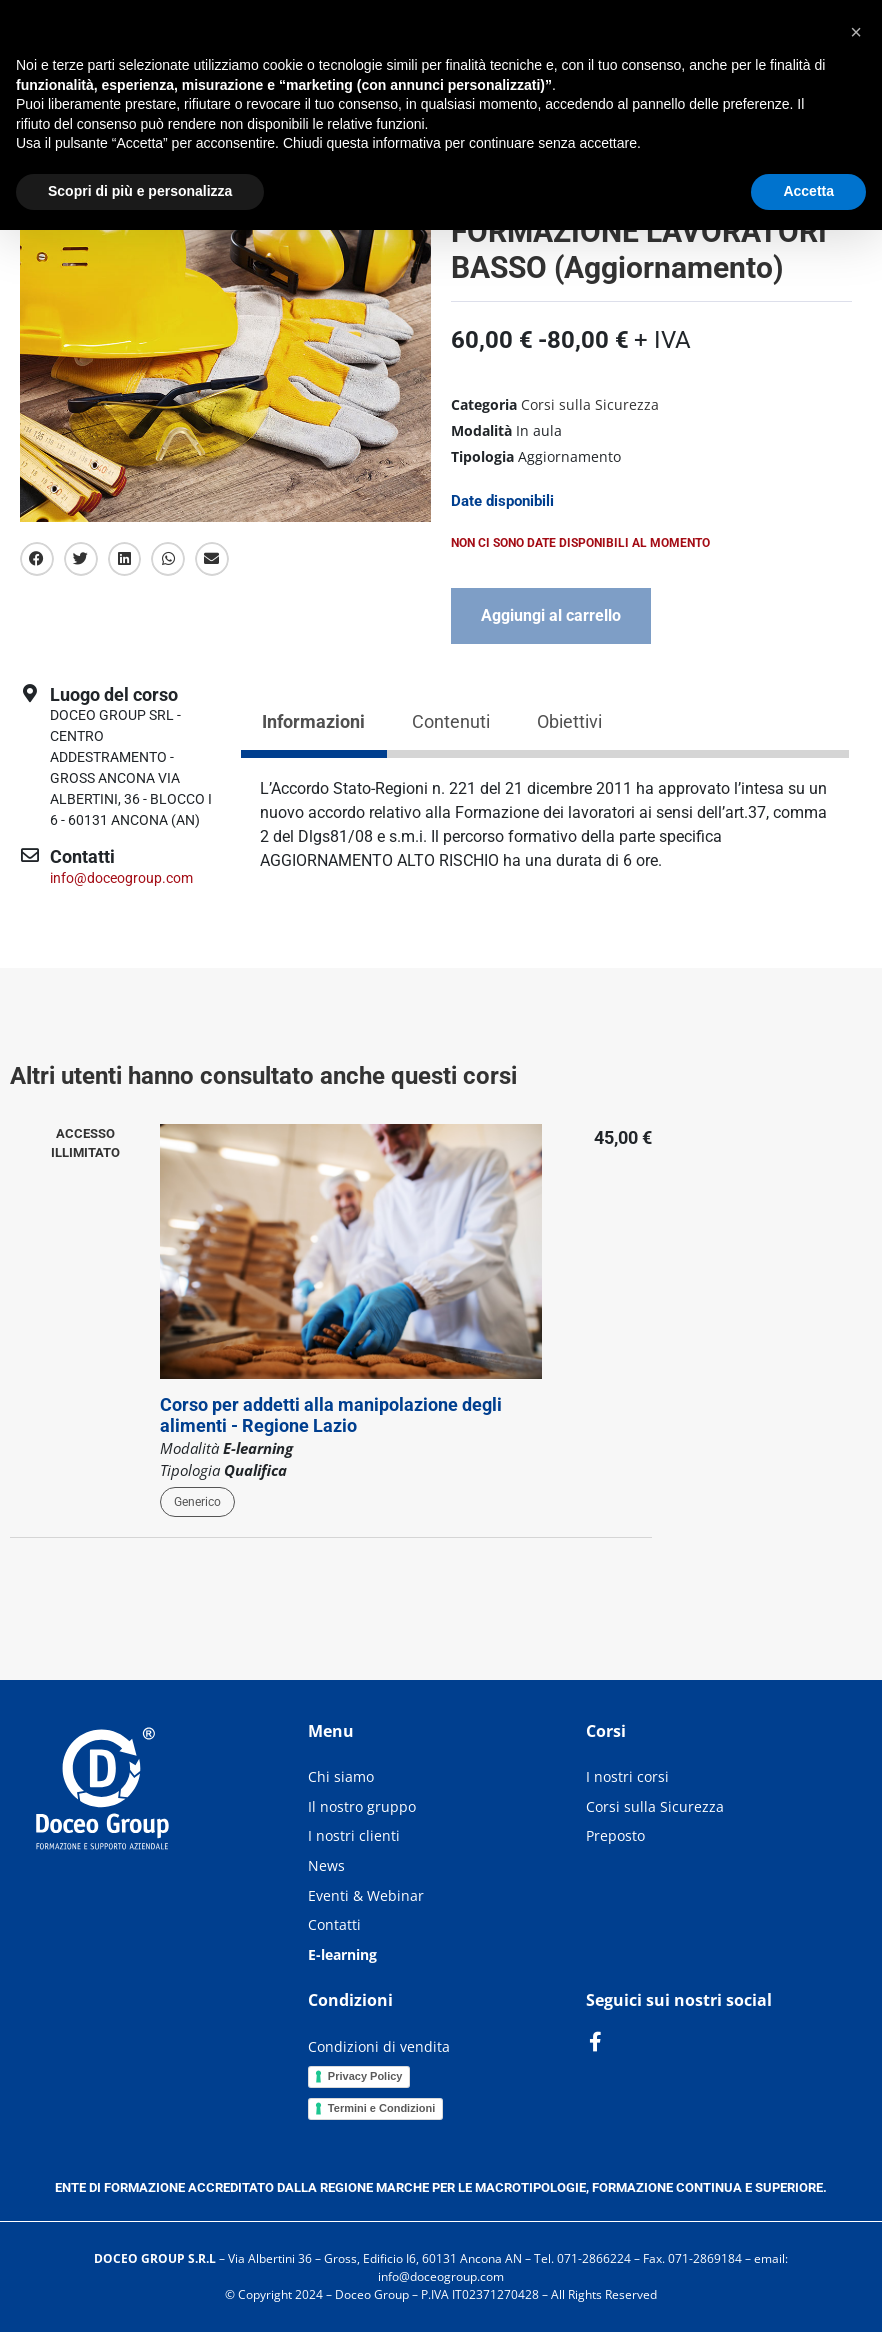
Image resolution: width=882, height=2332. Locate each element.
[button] (37, 559)
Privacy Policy (365, 2076)
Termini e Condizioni (381, 2108)
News (326, 1865)
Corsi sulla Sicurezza (590, 404)
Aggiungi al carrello (551, 615)
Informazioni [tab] (313, 721)
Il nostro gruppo (362, 1806)
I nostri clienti (354, 1835)
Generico (197, 1502)
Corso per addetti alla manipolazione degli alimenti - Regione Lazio (331, 1415)
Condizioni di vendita (379, 2046)
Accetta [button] (808, 191)
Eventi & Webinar (366, 1895)
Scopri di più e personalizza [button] (140, 191)
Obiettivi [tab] (569, 721)
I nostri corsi (627, 1776)
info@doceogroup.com (121, 878)
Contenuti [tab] (451, 721)
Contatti (334, 1924)
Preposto (615, 1835)
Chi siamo (341, 1776)
